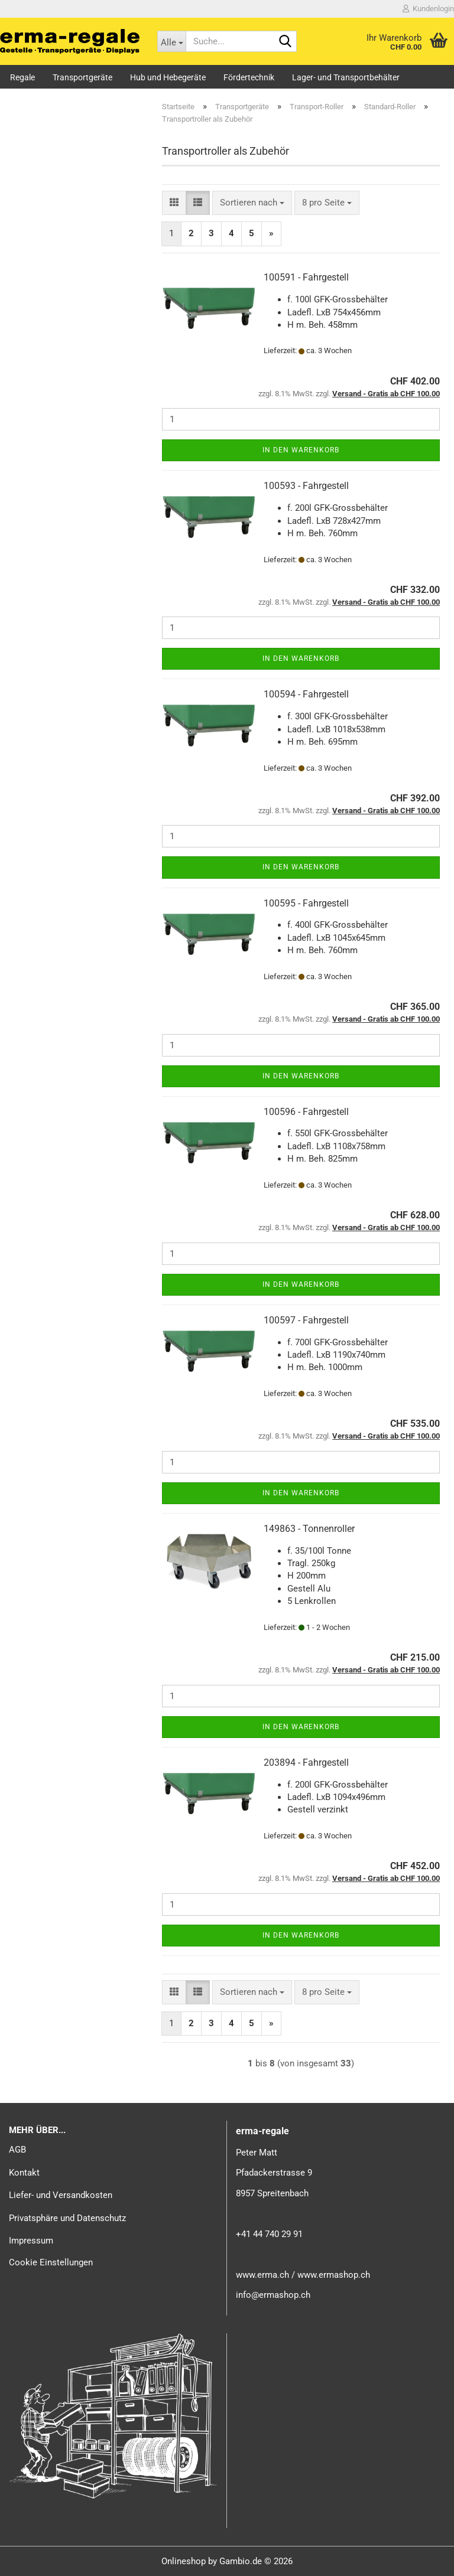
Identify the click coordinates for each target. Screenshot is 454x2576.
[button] (174, 203)
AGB (17, 2149)
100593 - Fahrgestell (306, 485)
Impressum (31, 2240)
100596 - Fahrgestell (306, 1111)
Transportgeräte (82, 77)
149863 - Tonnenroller (309, 1528)
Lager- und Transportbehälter (346, 77)
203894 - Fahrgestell (306, 1762)
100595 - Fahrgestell (306, 903)
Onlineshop (183, 2561)
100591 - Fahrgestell (306, 277)
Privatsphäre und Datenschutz (67, 2218)
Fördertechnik (248, 77)
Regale (22, 77)
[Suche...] (171, 41)
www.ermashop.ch (333, 2275)
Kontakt (24, 2172)
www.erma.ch (262, 2275)
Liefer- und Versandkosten (60, 2195)
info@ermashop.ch (273, 2295)
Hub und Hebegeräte (168, 77)
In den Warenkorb (300, 450)
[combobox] (252, 203)
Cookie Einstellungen (51, 2262)
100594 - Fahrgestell (306, 694)
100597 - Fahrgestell (306, 1320)
